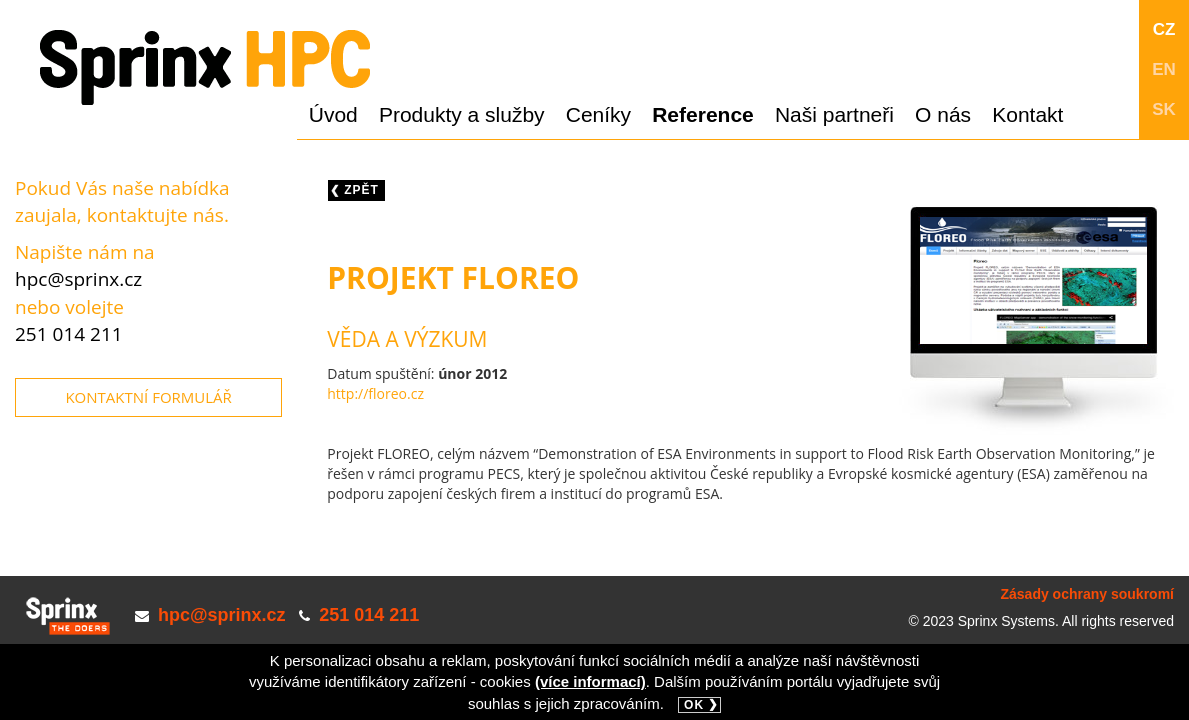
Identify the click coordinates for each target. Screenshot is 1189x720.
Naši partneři (834, 114)
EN (1164, 69)
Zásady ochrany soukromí (1087, 594)
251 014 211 (69, 334)
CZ (1164, 29)
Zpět (361, 190)
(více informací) (590, 681)
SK (1164, 109)
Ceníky (598, 114)
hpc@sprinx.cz (78, 279)
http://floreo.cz (375, 393)
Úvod (333, 114)
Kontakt (1027, 114)
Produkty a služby (462, 114)
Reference (703, 114)
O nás (943, 114)
